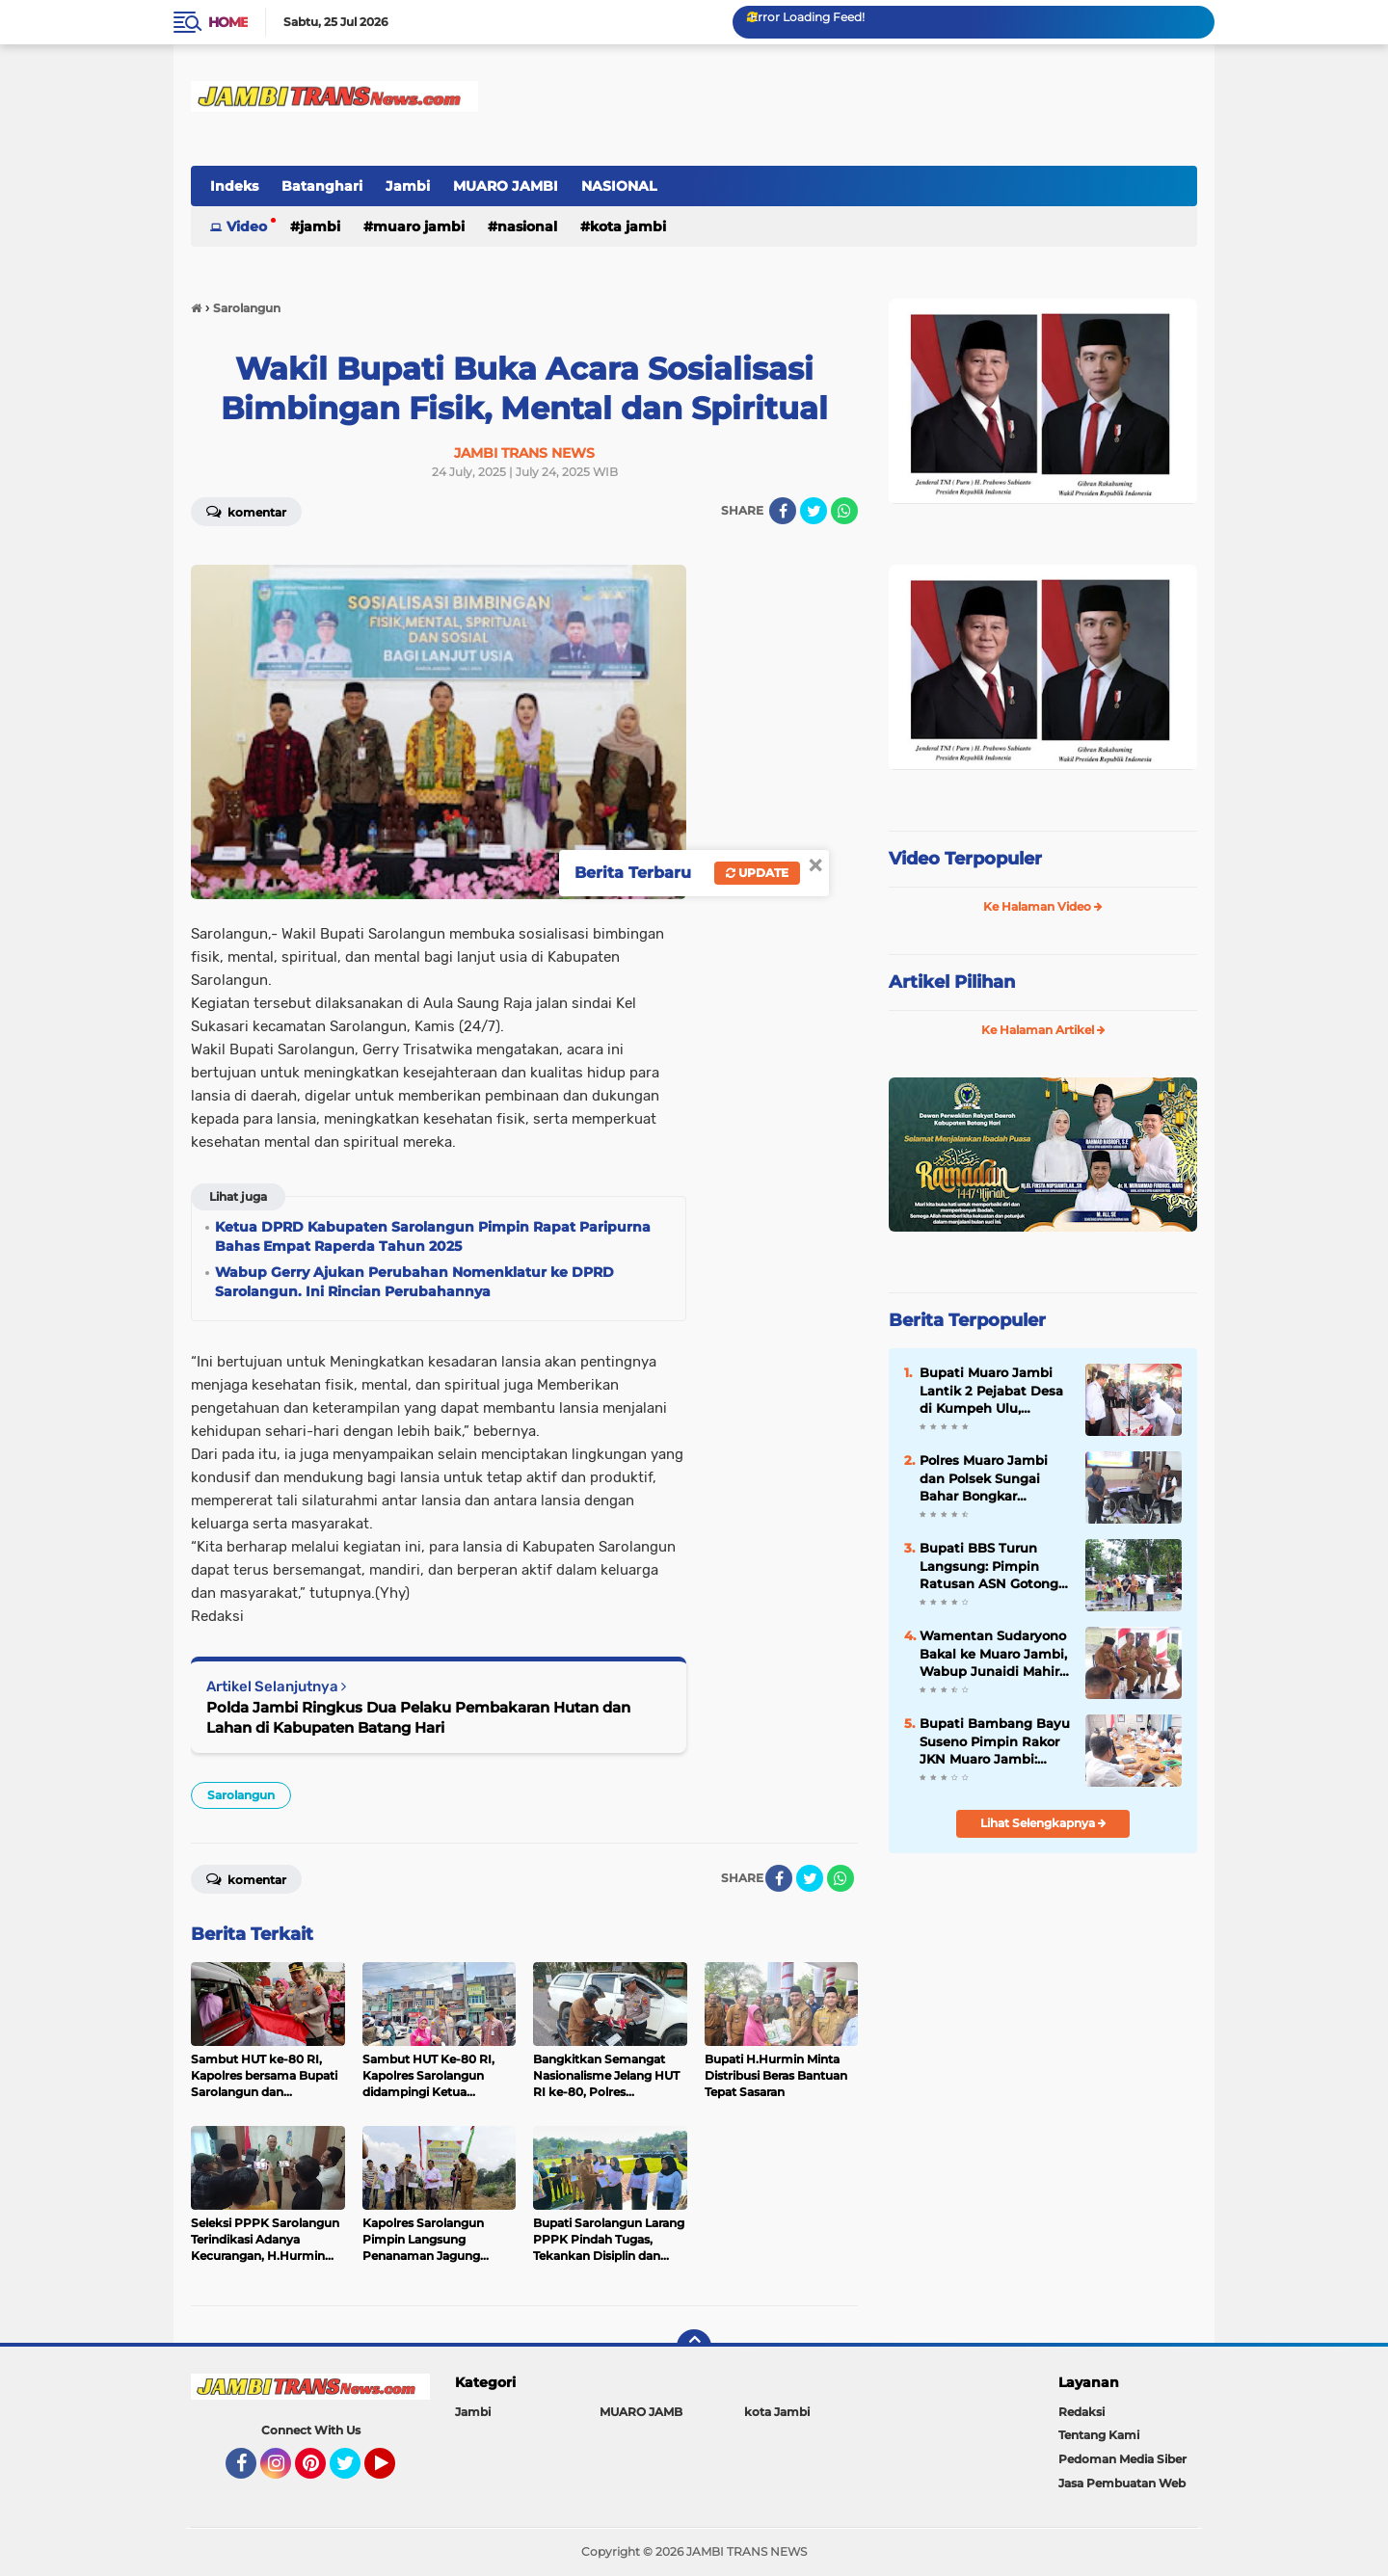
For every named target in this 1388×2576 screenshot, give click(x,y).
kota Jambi (628, 226)
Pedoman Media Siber (1122, 2459)
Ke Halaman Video (1043, 906)
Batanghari (321, 186)
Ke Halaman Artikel (1043, 1029)
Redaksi (1081, 2411)
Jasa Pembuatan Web (1122, 2483)
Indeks (234, 186)
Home (228, 22)
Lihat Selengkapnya (1043, 1823)
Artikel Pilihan (952, 982)
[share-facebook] (782, 510)
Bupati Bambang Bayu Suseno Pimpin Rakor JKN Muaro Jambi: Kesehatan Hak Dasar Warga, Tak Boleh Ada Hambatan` (995, 1741)
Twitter (354, 2472)
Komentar (246, 510)
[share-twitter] (813, 510)
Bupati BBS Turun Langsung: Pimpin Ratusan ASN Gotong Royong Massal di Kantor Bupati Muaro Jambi (989, 1566)
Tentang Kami (1098, 2435)
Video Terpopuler (965, 858)
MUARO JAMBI (505, 186)
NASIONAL (618, 186)
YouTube (393, 2472)
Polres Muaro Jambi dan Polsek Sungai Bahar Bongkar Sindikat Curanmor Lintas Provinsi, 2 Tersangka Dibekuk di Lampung (990, 1478)
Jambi (408, 186)
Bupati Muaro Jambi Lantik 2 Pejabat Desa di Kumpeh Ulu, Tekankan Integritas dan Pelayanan (991, 1391)
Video (247, 226)
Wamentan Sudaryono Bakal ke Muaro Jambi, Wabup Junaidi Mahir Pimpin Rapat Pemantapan (993, 1654)
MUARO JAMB (641, 2411)
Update (757, 872)
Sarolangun (241, 1795)
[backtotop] (694, 2346)
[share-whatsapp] (844, 510)
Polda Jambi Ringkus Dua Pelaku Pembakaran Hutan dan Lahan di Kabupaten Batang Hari (418, 1717)
